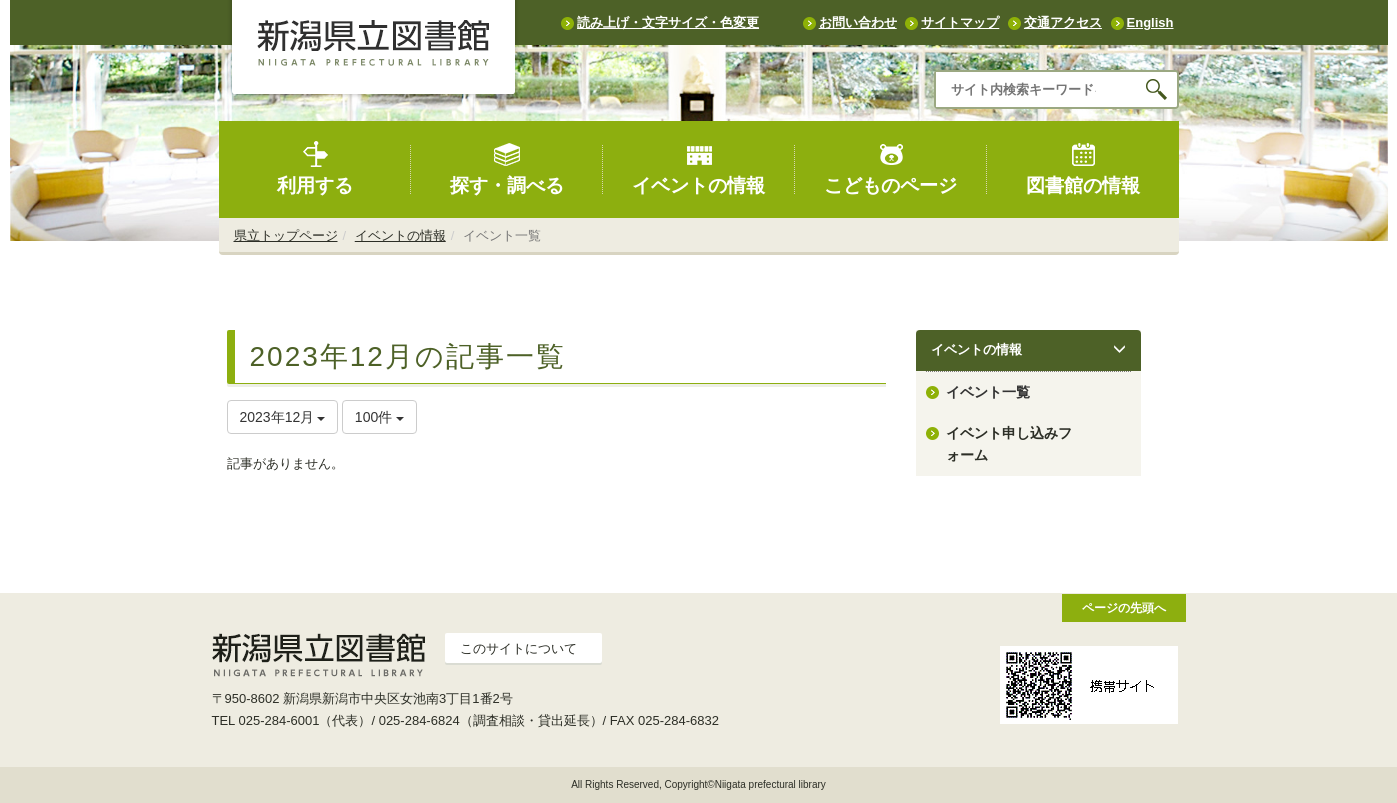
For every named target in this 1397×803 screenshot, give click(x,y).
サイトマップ (960, 22)
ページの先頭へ (1124, 607)
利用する (315, 168)
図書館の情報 (1083, 168)
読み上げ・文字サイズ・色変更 (668, 22)
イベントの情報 (698, 168)
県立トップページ (286, 235)
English (1150, 22)
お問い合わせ (858, 22)
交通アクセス (1063, 22)
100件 (379, 417)
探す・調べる (507, 168)
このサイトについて (518, 648)
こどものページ (890, 168)
